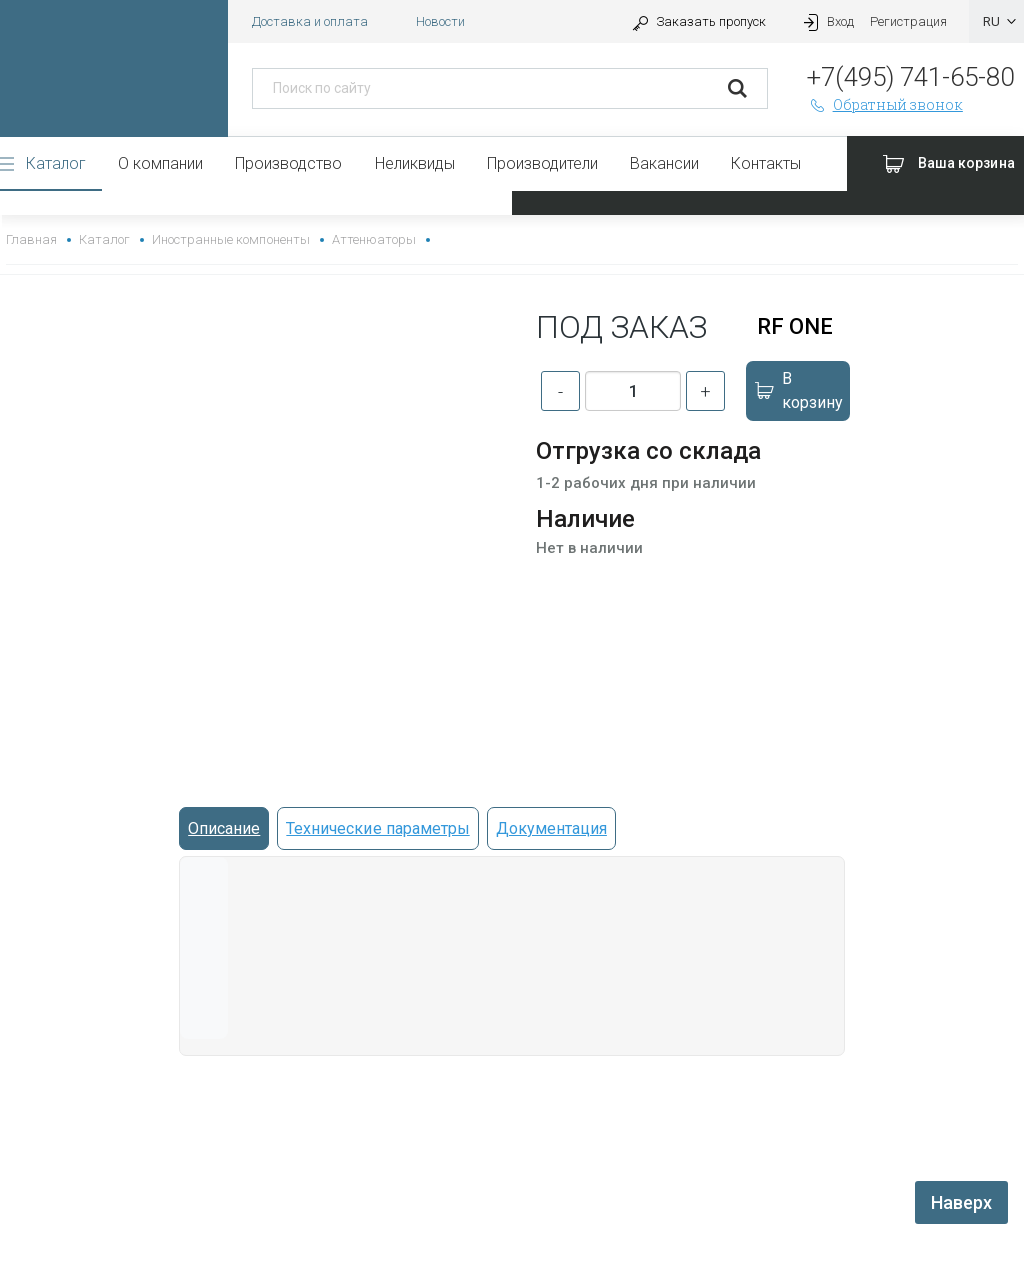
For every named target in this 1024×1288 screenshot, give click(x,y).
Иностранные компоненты (230, 239)
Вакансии (664, 163)
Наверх (961, 1202)
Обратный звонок (885, 104)
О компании (160, 163)
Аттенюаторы (374, 239)
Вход (826, 21)
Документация (551, 828)
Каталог (56, 163)
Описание (224, 828)
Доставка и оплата (310, 21)
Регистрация (908, 21)
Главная (31, 239)
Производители (542, 163)
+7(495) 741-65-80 (910, 77)
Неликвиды (415, 163)
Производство (288, 163)
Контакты (766, 163)
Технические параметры (377, 828)
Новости (440, 21)
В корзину (798, 390)
